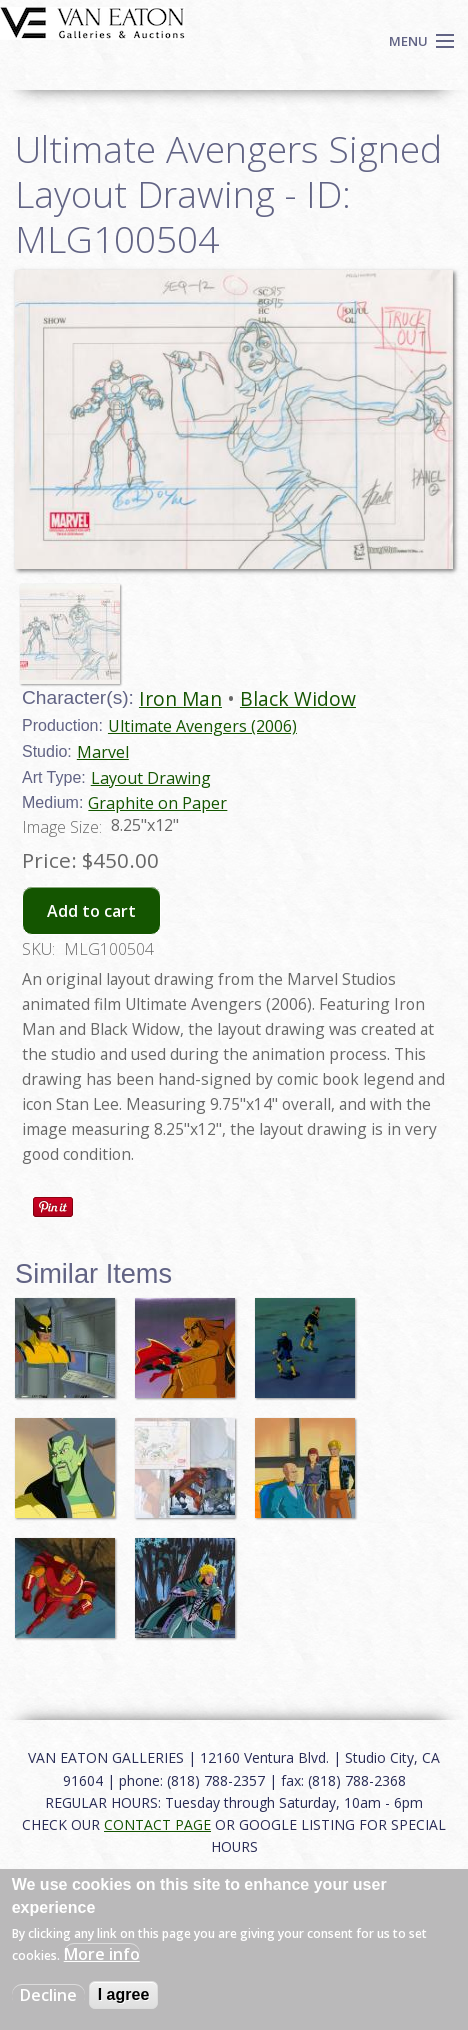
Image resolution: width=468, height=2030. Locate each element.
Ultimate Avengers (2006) (202, 726)
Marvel (103, 752)
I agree (124, 1994)
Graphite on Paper (157, 803)
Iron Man (180, 698)
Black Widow (298, 698)
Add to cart (91, 911)
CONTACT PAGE (157, 1824)
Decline (48, 1995)
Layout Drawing (151, 778)
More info (102, 1954)
